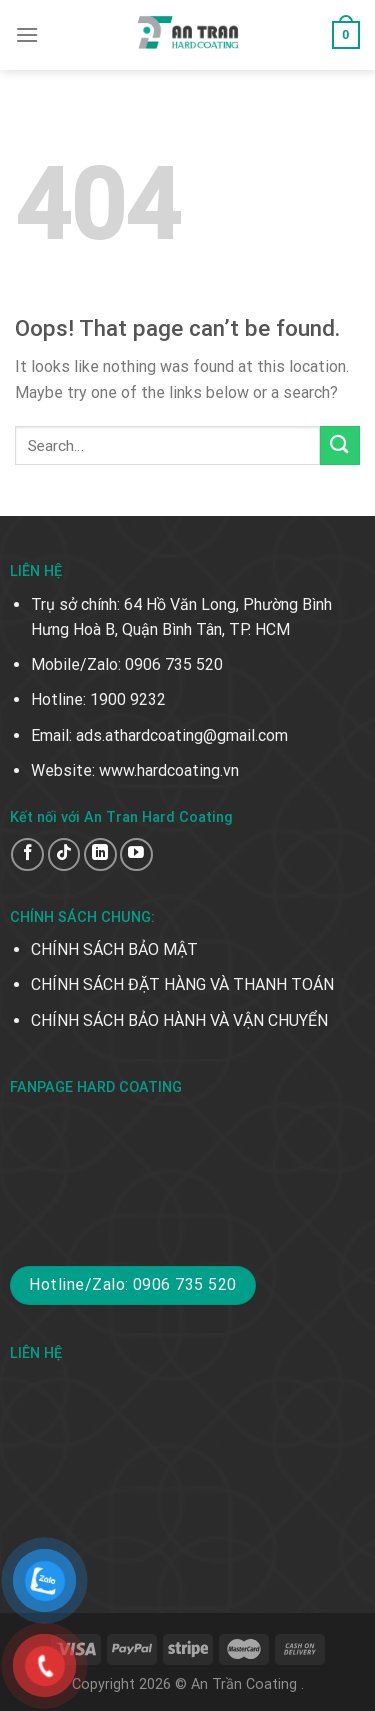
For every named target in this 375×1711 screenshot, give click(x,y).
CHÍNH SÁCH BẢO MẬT (114, 949)
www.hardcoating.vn (169, 770)
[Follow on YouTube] (136, 854)
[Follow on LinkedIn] (100, 854)
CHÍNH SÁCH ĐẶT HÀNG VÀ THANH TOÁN (182, 984)
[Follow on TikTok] (64, 854)
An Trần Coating (246, 1684)
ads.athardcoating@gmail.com (182, 735)
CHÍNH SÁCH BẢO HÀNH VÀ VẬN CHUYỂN (179, 1020)
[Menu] (27, 34)
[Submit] (340, 445)
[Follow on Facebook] (27, 854)
